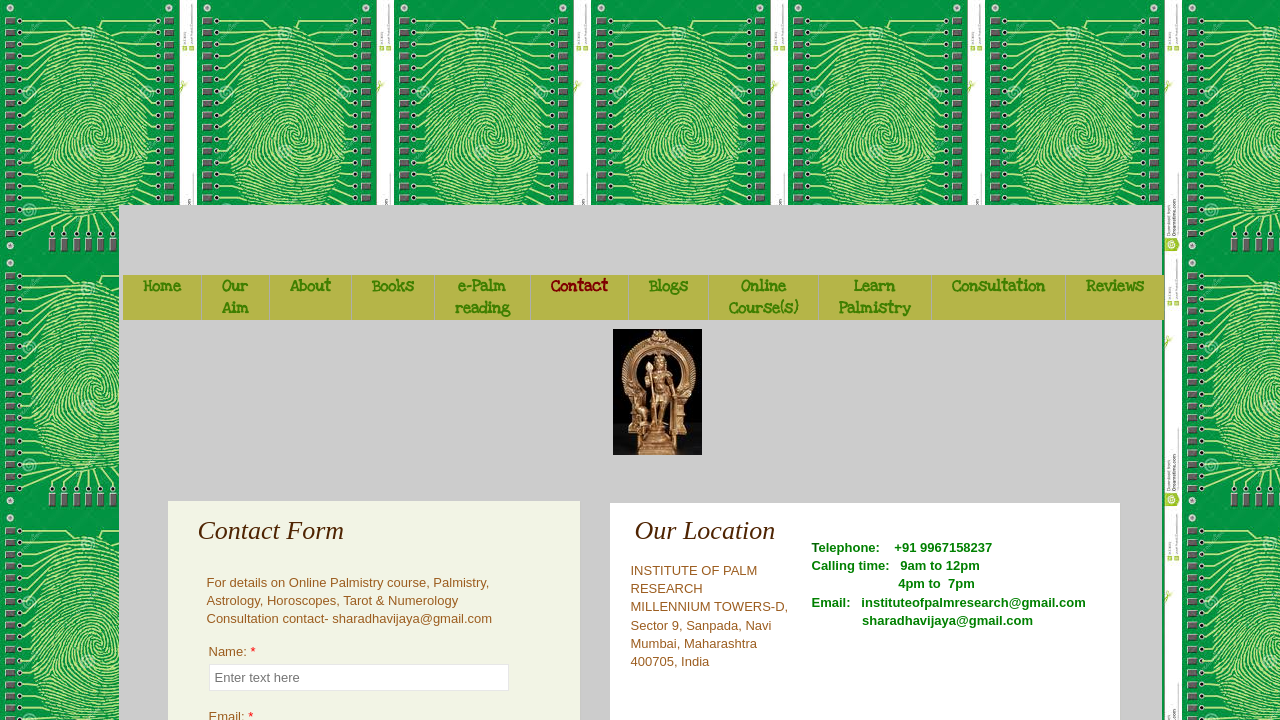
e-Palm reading (482, 297)
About (310, 286)
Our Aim (235, 297)
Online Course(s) (763, 297)
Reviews (1115, 286)
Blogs (668, 286)
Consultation (998, 286)
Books (393, 286)
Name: (232, 651)
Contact (579, 286)
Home (162, 286)
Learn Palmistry (875, 297)
